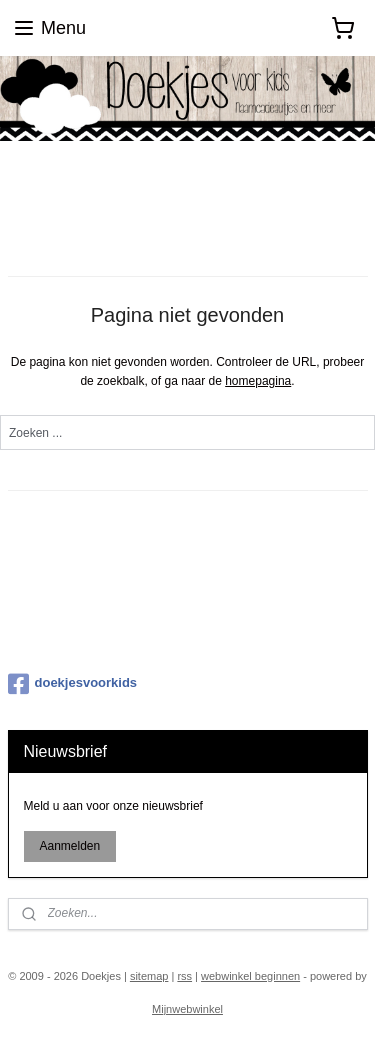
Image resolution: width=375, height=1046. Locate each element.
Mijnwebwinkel (187, 1009)
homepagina (258, 381)
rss (184, 976)
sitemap (149, 976)
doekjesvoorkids (73, 684)
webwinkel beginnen (250, 976)
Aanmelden (69, 846)
